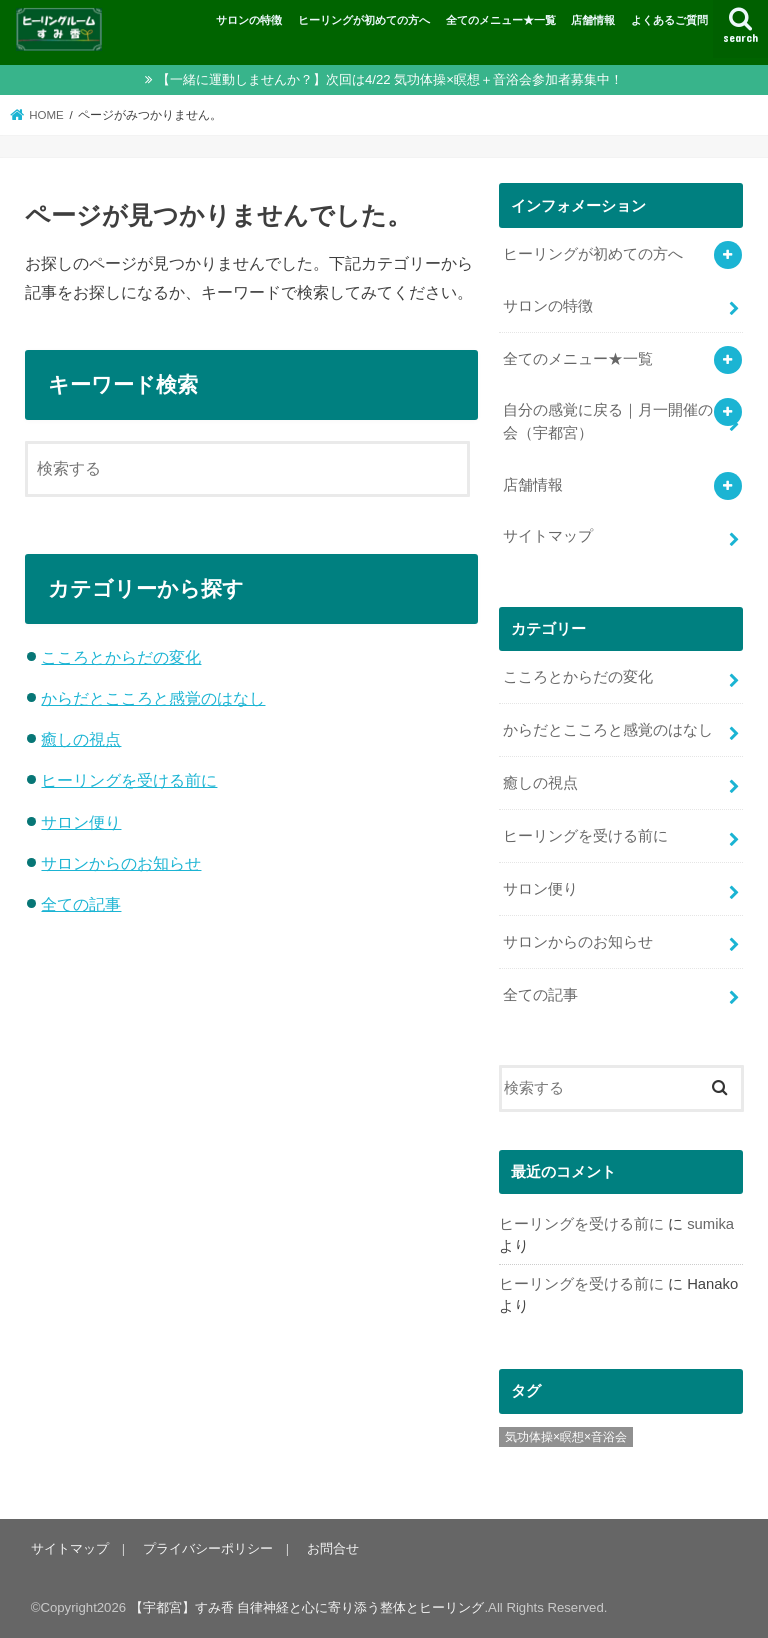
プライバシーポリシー (208, 1548)
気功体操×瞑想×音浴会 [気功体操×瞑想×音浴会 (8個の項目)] (566, 1437)
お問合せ (333, 1548)
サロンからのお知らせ (121, 863)
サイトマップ (548, 536)
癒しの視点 (81, 739)
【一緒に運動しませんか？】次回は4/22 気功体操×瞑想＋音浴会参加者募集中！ (390, 79)
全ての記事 (81, 904)
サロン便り (81, 822)
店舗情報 (593, 20)
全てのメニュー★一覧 (501, 20)
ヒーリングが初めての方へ (364, 20)
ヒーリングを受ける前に (129, 780)
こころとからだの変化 (121, 657)
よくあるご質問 (669, 20)
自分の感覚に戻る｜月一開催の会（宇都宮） (608, 421)
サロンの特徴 (249, 20)
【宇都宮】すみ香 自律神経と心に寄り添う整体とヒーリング (307, 1607)
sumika (710, 1224)
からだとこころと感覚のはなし (153, 698)
